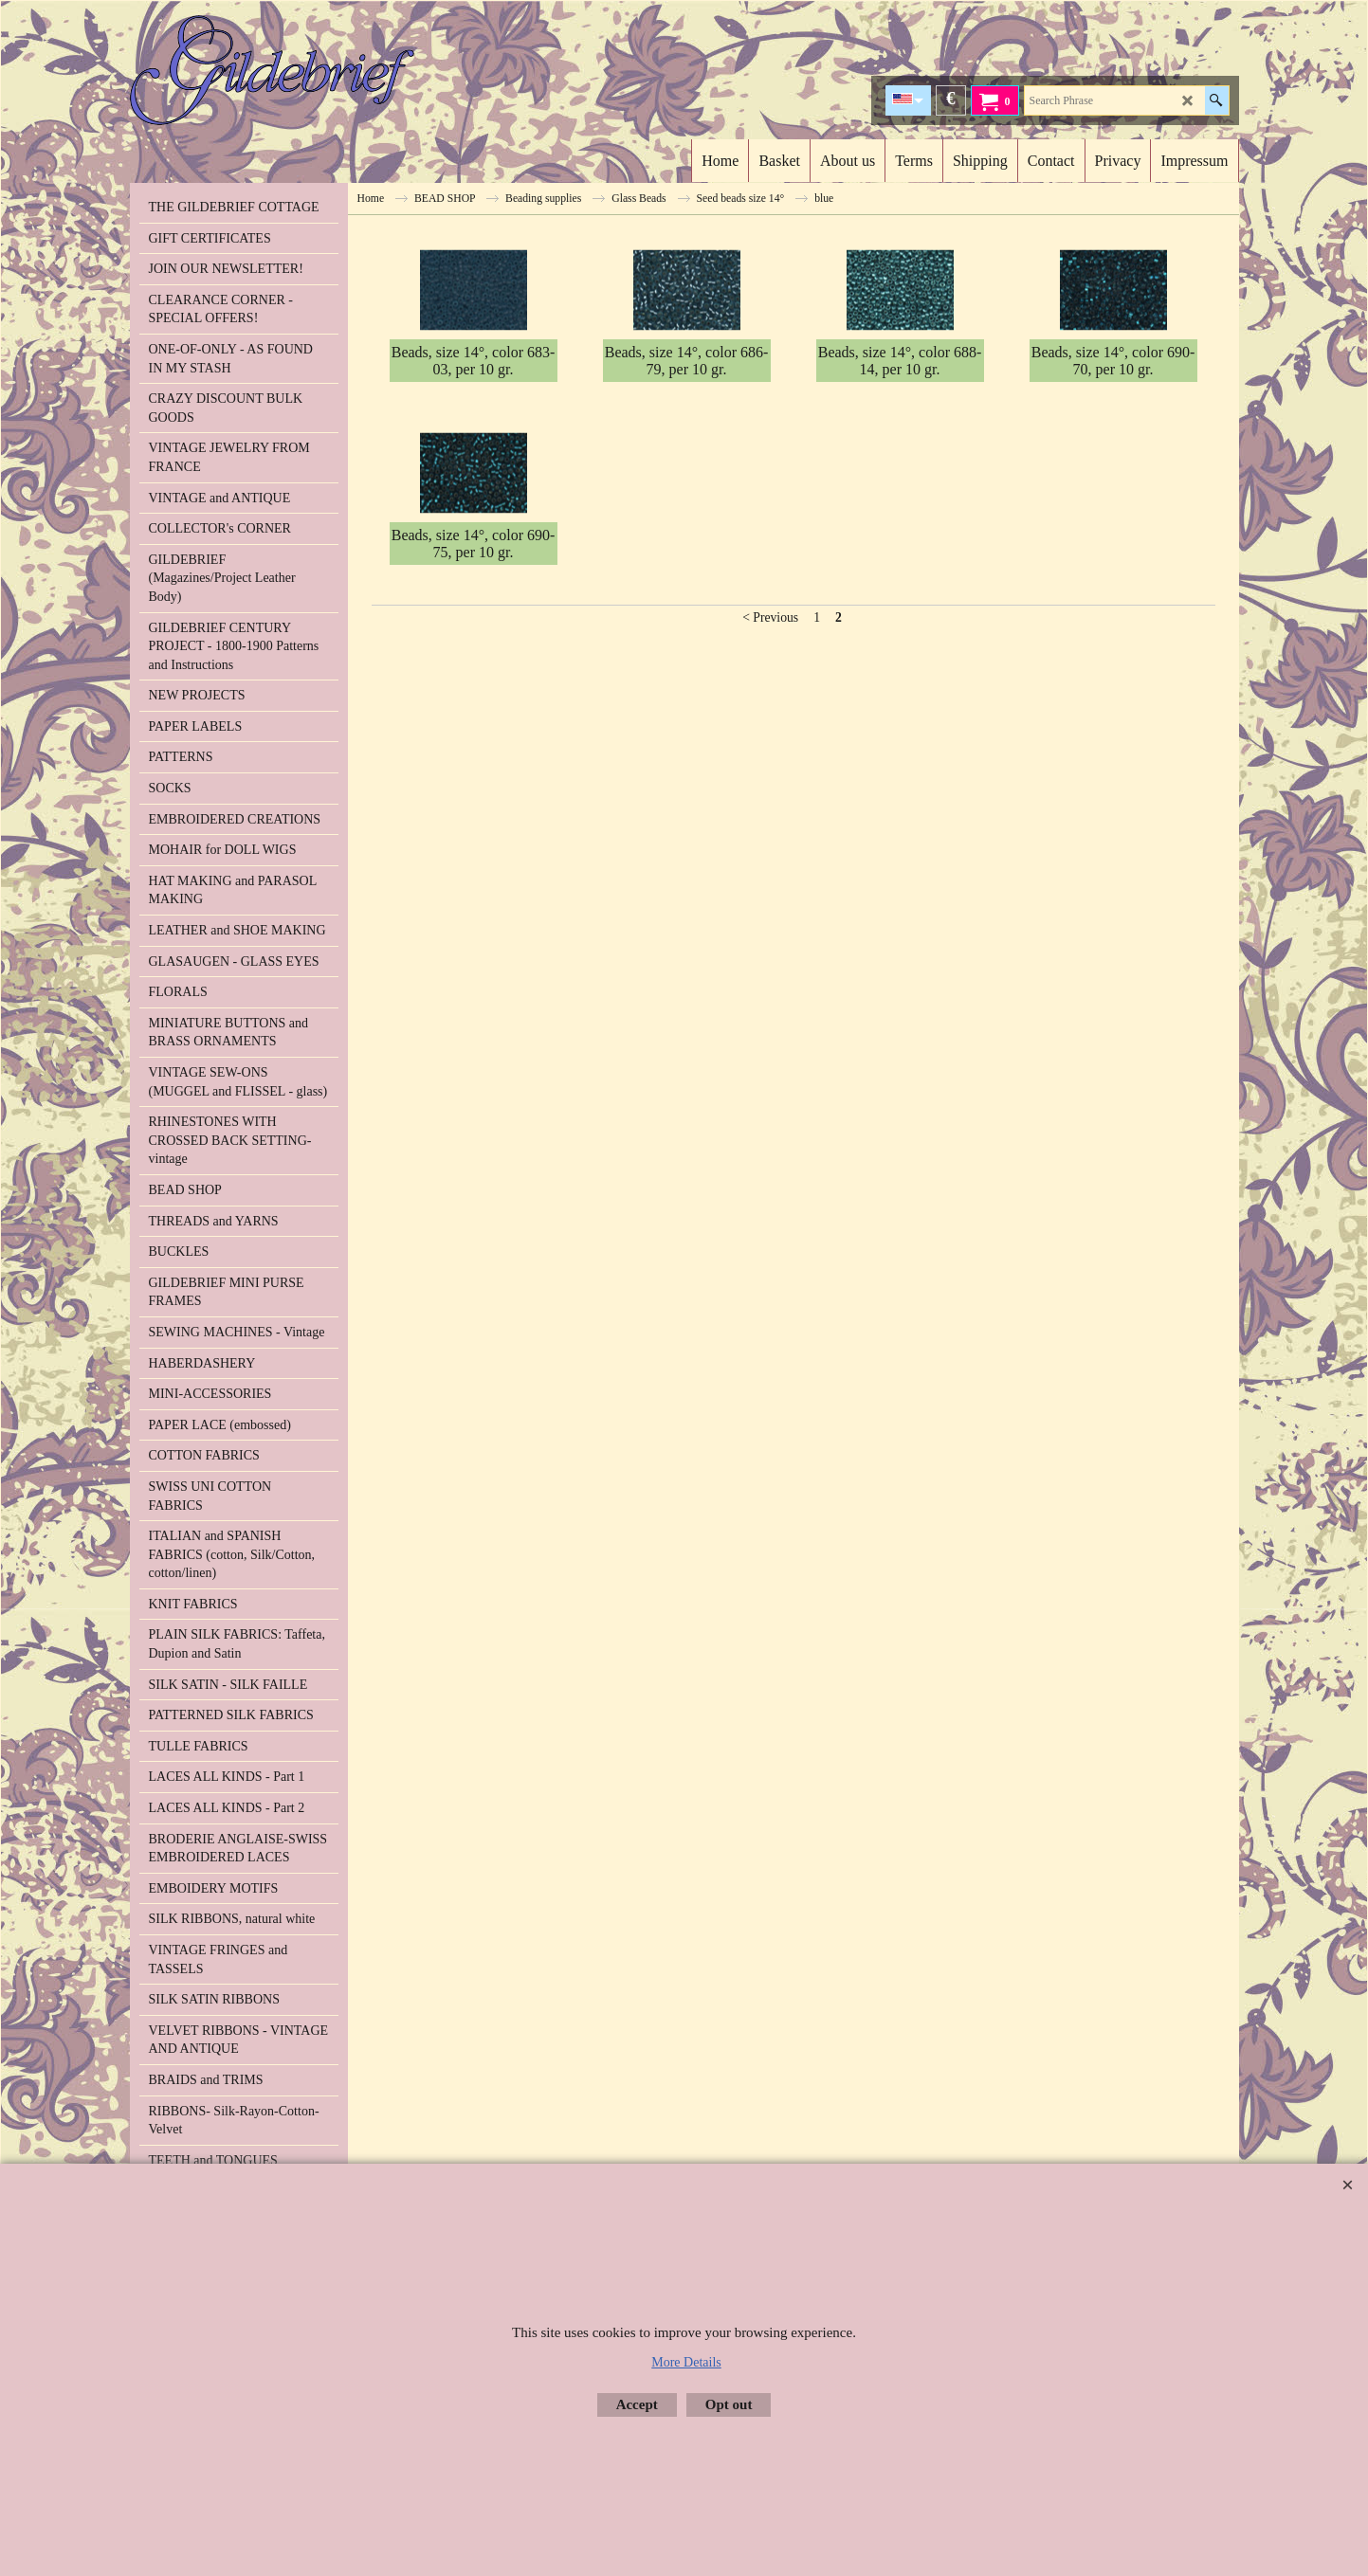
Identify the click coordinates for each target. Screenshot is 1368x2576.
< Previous (770, 835)
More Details (685, 2362)
